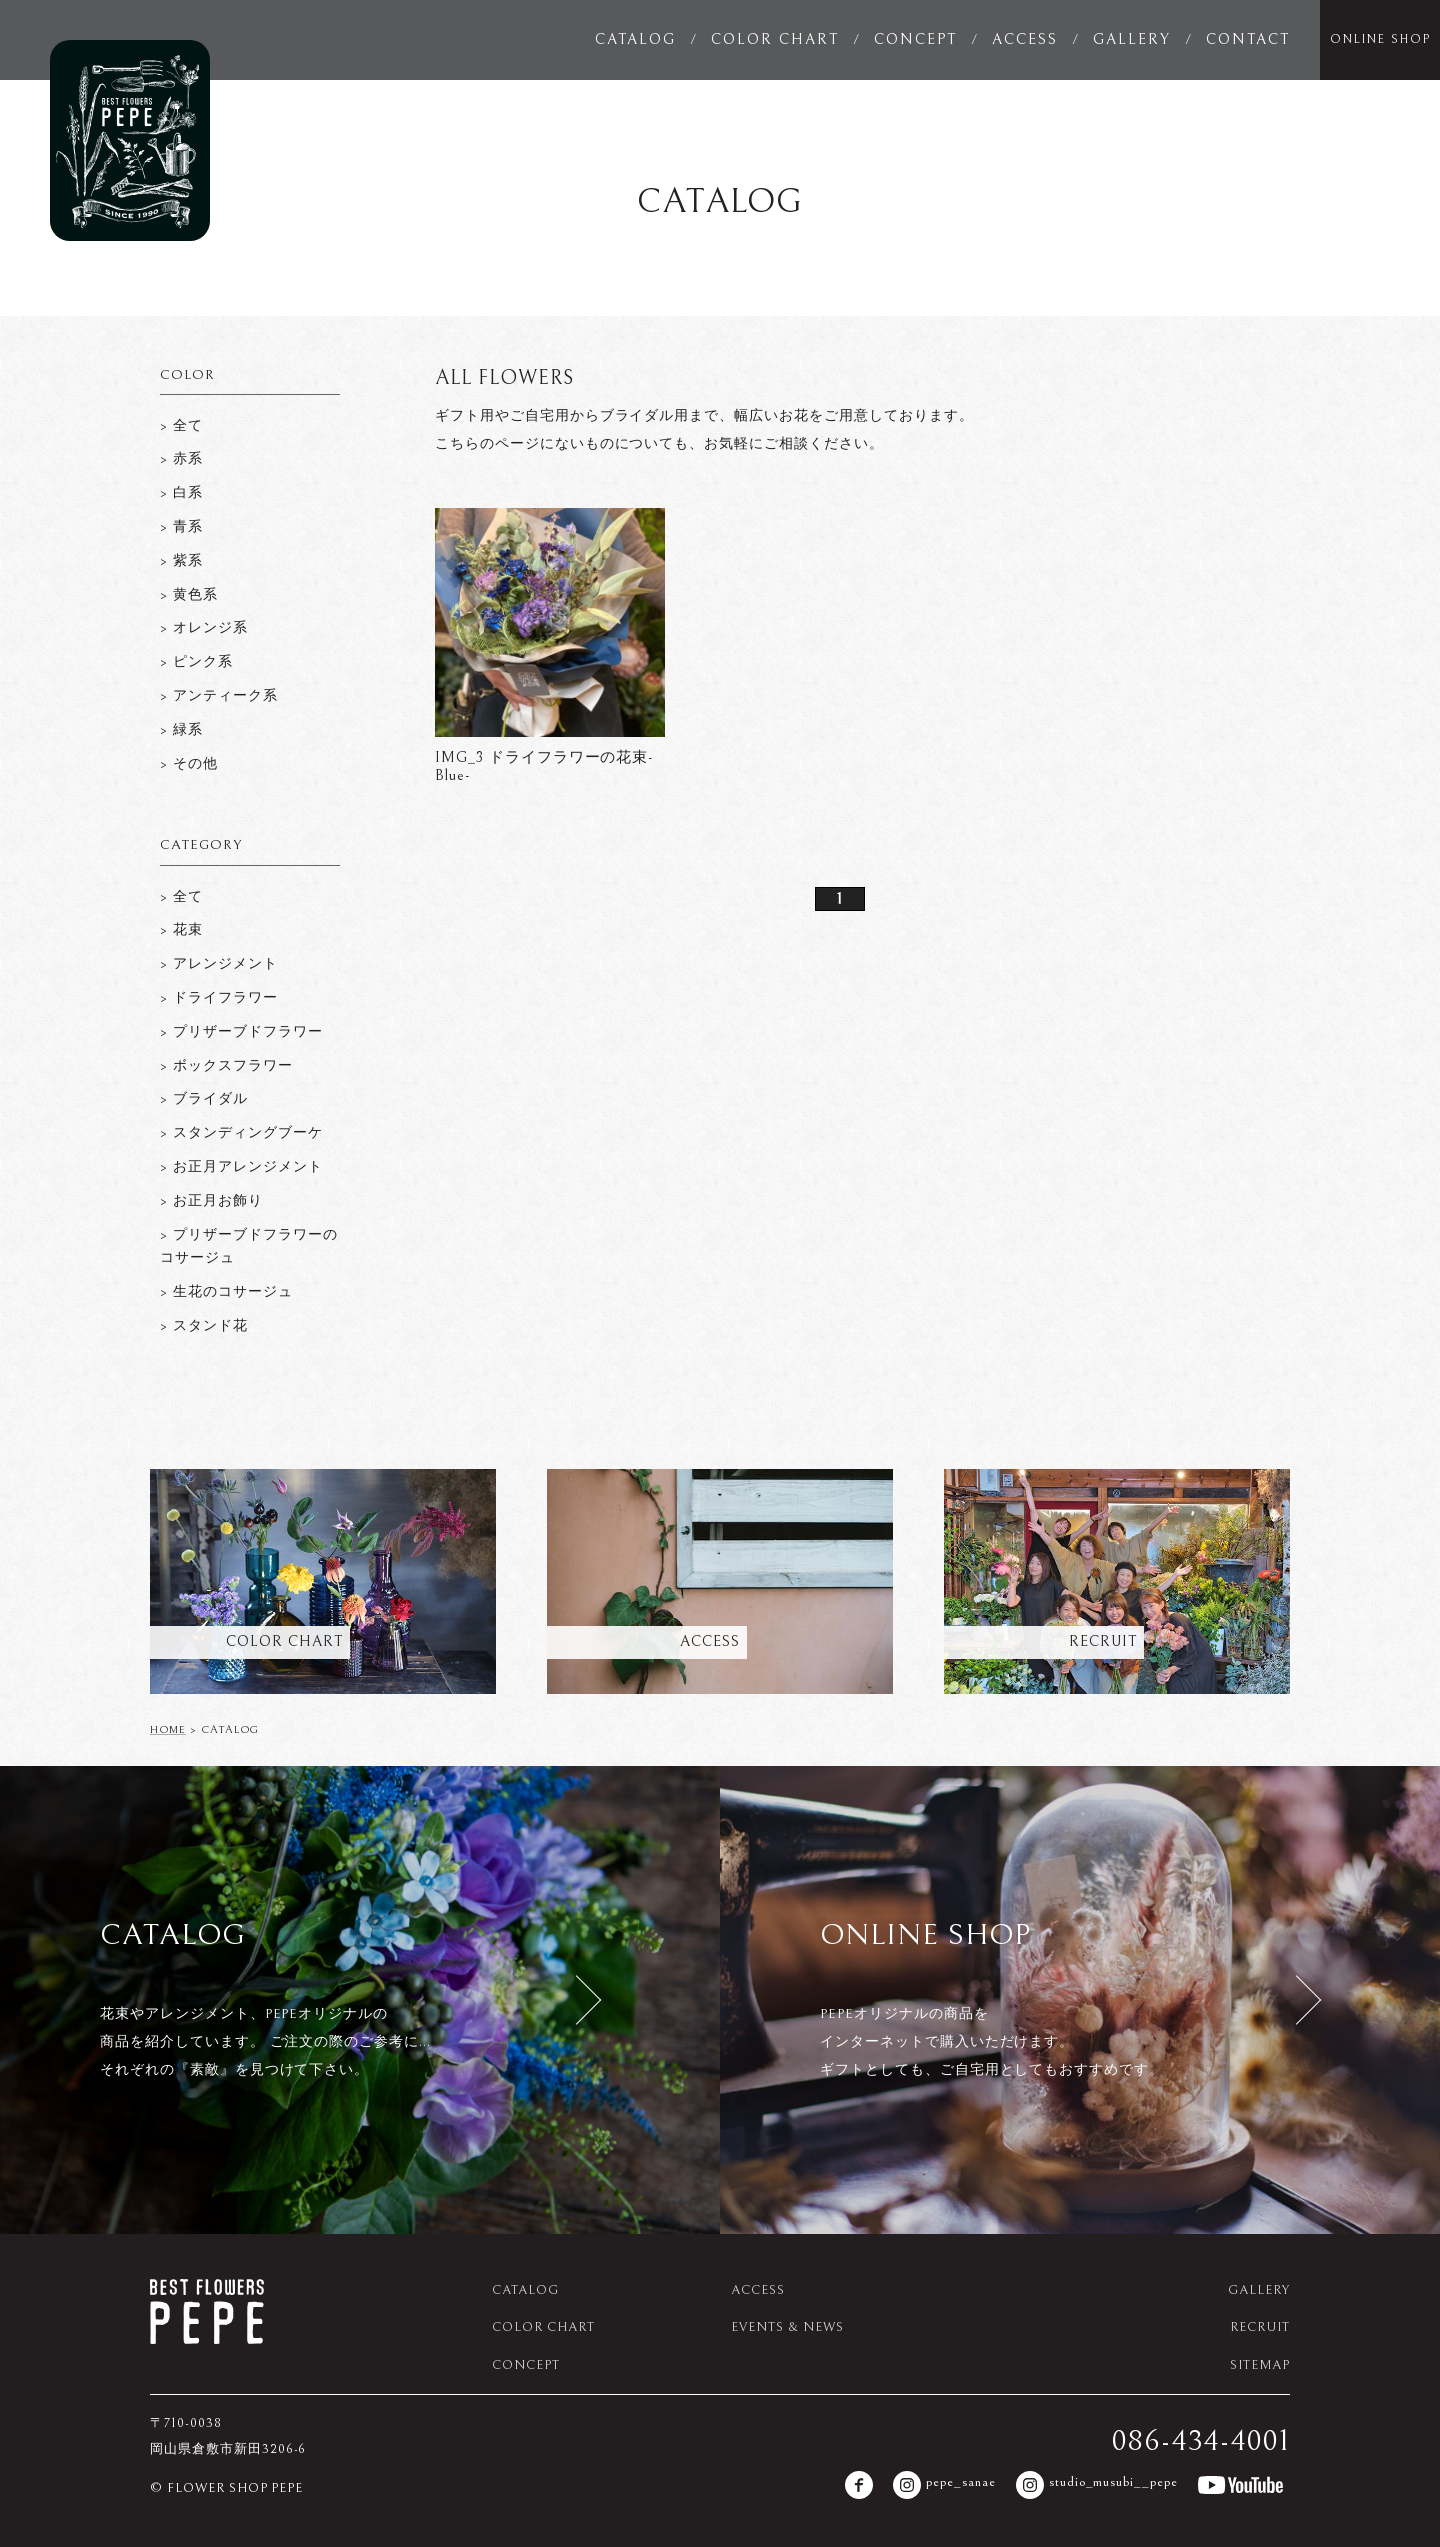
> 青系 (181, 527)
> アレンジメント (219, 964)
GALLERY (1132, 39)
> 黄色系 (189, 595)
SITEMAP (1260, 2365)
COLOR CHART (775, 39)
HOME (168, 1729)
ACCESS (1025, 39)
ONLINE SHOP (1380, 39)
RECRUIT (1260, 2327)
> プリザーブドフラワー (241, 1032)
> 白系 (181, 493)
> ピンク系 (196, 662)
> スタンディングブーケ (241, 1133)
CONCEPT (915, 39)
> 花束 (181, 930)
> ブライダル (204, 1099)
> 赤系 (181, 459)
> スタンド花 (204, 1326)
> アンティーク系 (219, 696)
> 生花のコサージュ (226, 1292)
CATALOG (635, 39)
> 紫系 (181, 561)
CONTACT (1248, 39)
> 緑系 (181, 730)
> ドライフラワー (219, 998)
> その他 (189, 764)
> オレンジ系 (204, 628)
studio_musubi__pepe (1097, 2485)
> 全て (181, 426)
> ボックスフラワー (226, 1066)
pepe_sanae (944, 2485)
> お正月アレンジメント (241, 1167)
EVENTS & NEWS (787, 2327)
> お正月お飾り (211, 1201)
